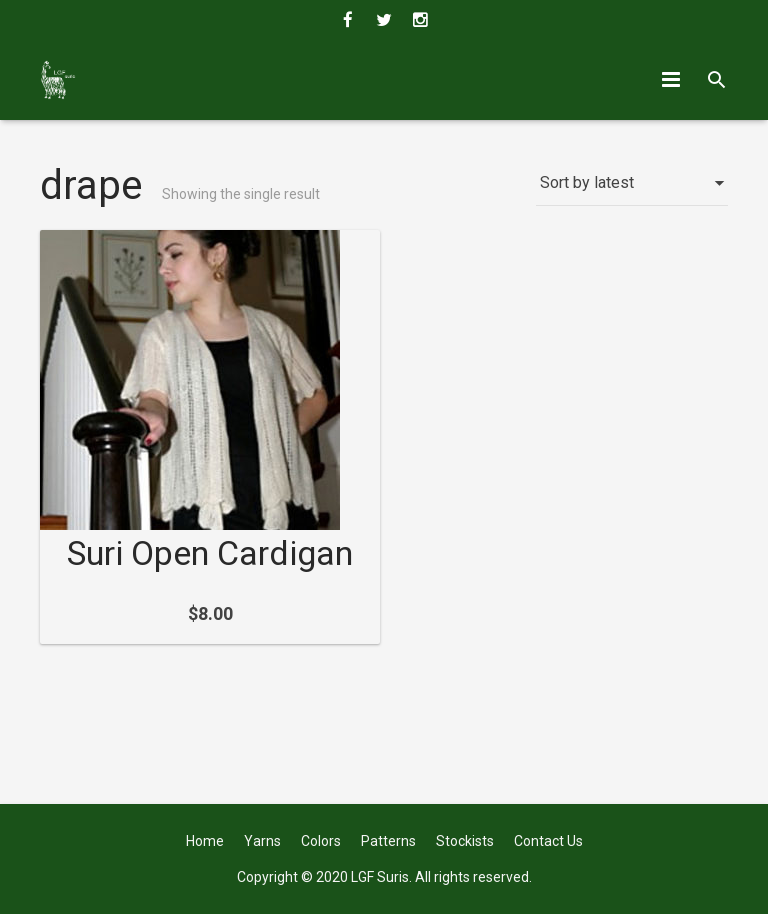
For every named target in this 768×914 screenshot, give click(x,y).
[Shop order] (632, 183)
